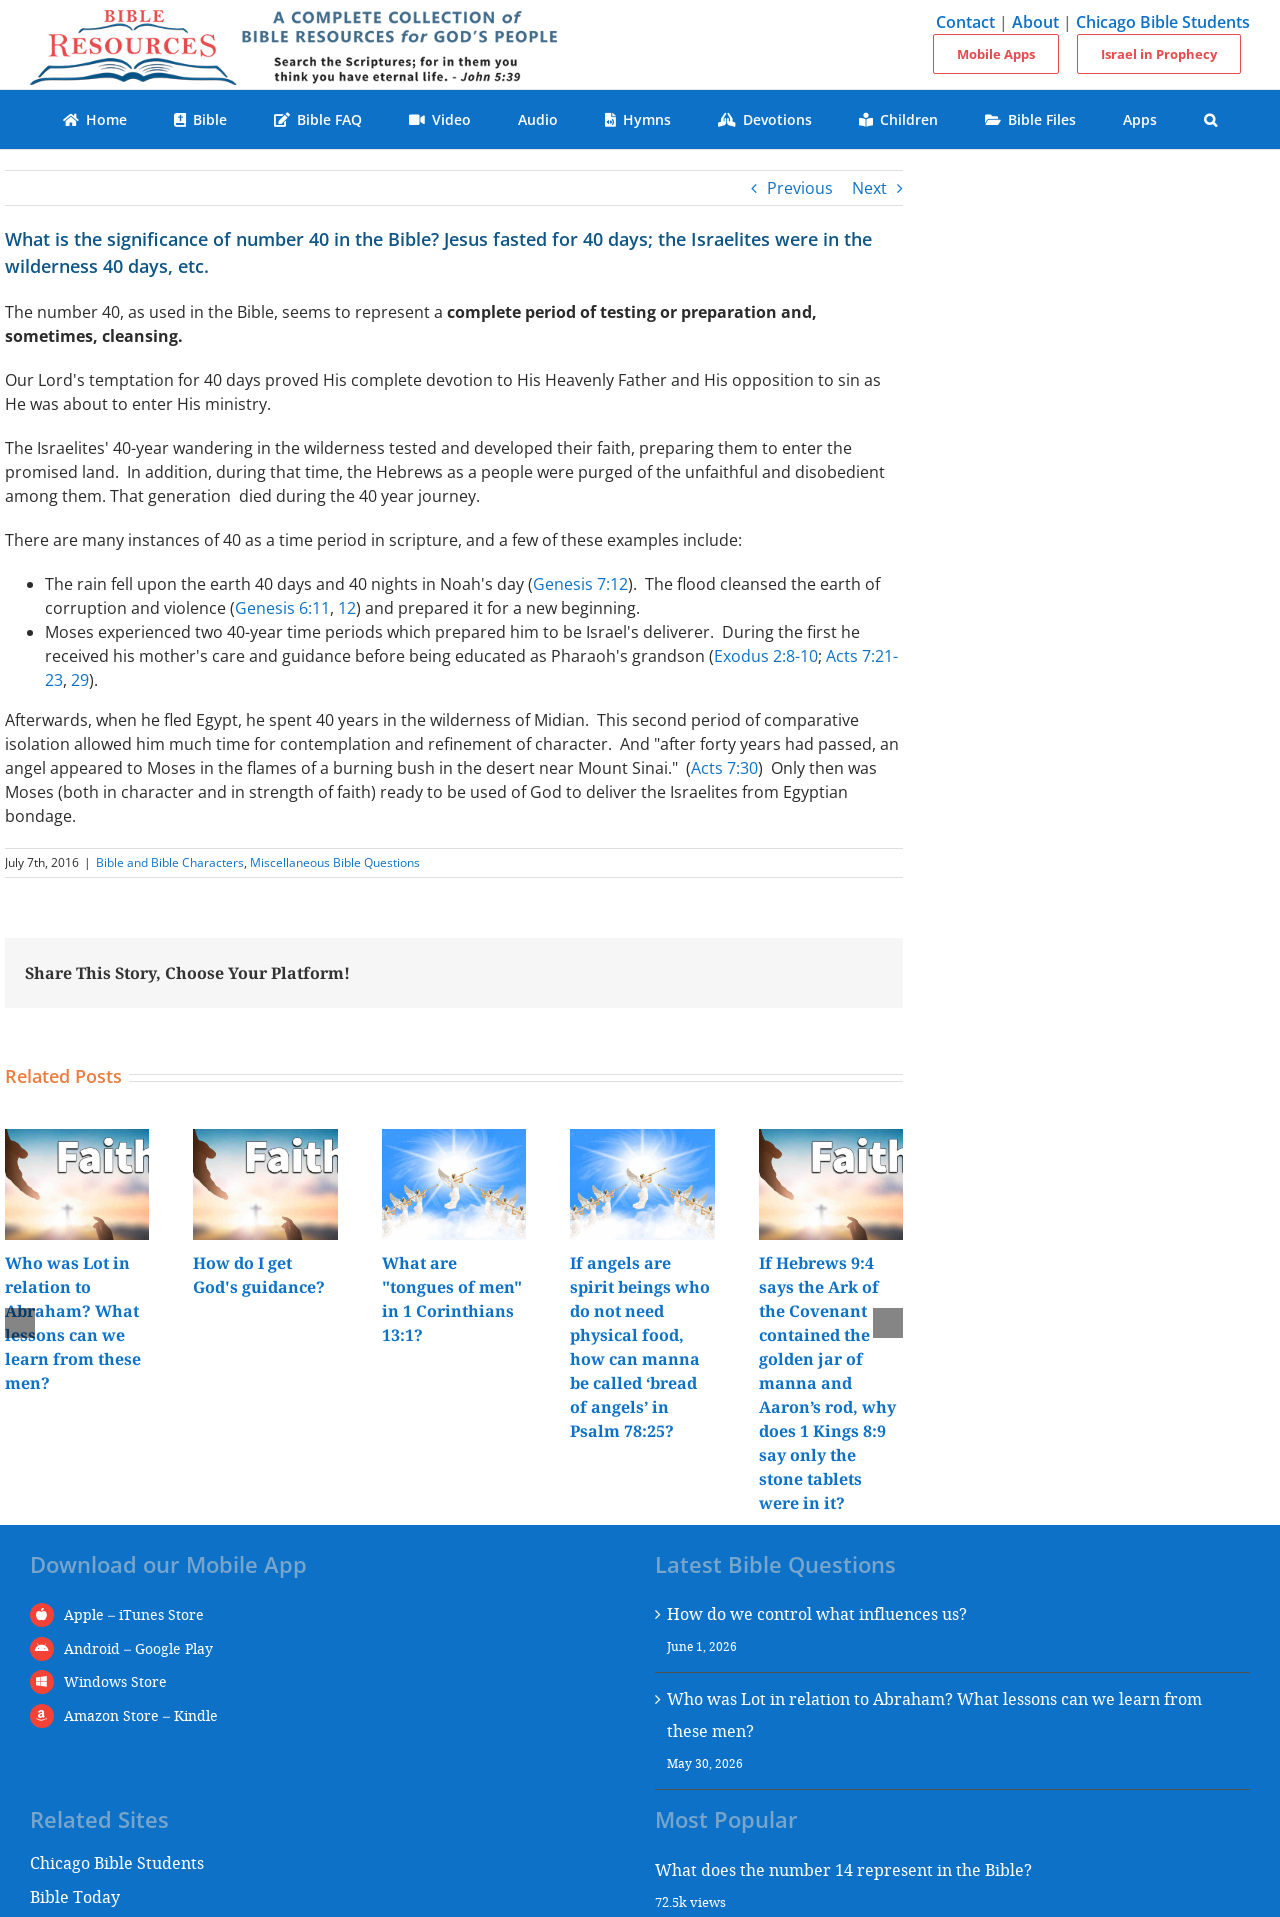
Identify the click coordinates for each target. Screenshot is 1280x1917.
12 (347, 608)
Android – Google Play (138, 1648)
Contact (965, 22)
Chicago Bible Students (1163, 22)
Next (869, 188)
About (1035, 22)
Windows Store (115, 1681)
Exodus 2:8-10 (766, 656)
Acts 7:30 (724, 768)
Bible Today (75, 1896)
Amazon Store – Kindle (141, 1715)
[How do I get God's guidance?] (265, 1140)
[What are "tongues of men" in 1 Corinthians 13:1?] (454, 1140)
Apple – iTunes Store (134, 1614)
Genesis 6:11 (282, 608)
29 (80, 680)
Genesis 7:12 (580, 584)
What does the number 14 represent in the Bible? (843, 1869)
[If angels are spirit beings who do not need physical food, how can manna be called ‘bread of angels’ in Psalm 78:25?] (642, 1140)
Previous (800, 188)
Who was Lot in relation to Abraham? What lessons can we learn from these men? (934, 1714)
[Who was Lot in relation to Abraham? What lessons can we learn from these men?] (77, 1140)
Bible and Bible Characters (170, 862)
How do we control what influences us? (817, 1613)
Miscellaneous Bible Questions (335, 862)
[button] (1211, 119)
